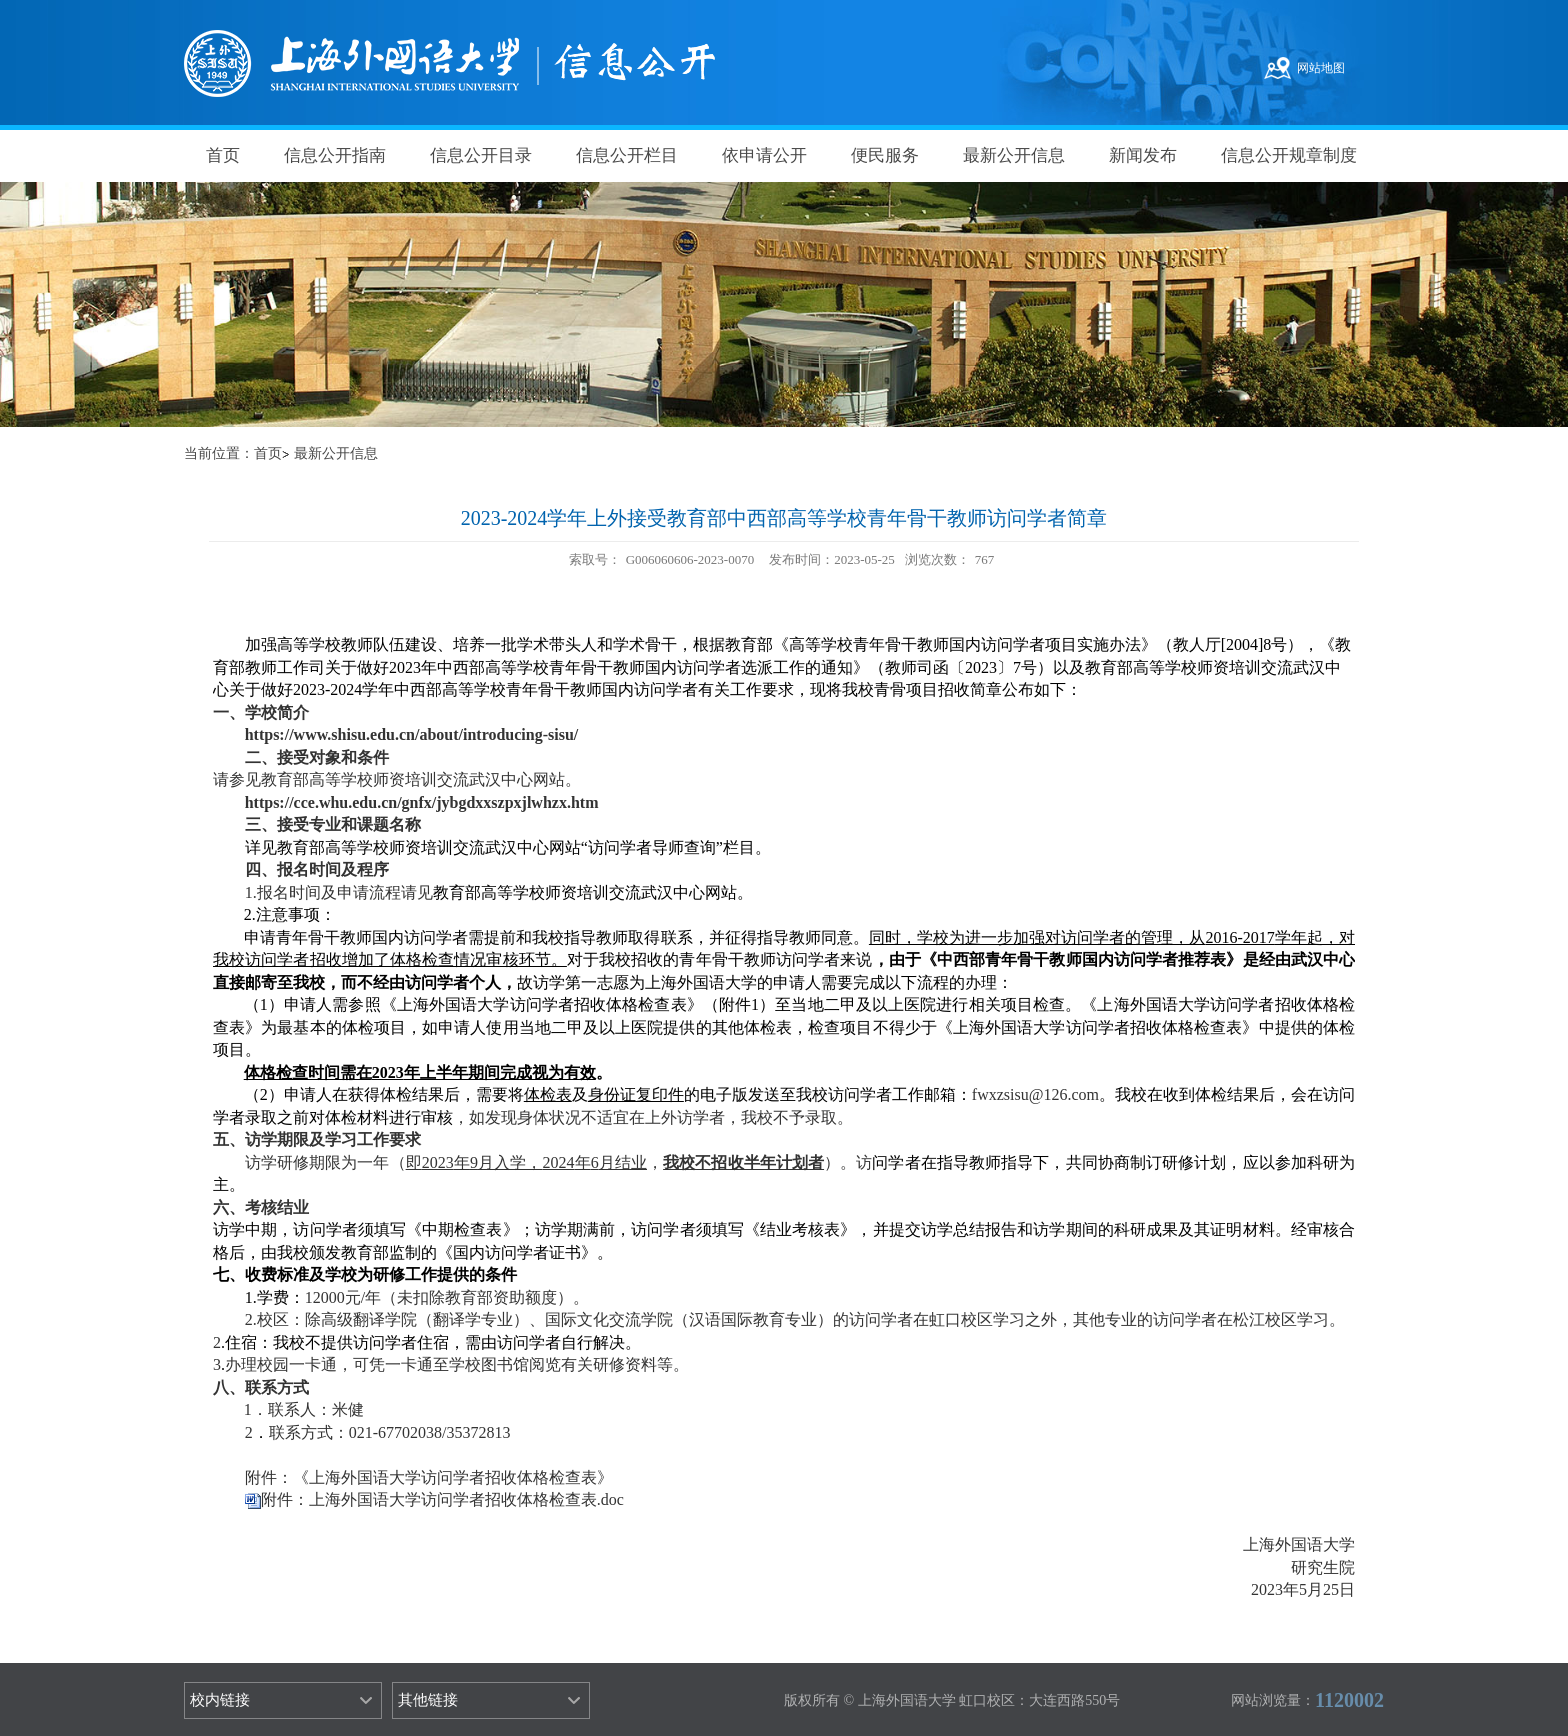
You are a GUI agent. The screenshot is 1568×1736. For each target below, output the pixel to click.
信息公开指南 (335, 155)
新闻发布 (1143, 155)
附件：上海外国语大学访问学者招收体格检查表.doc (442, 1499)
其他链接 (428, 1700)
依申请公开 (764, 155)
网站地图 (1321, 68)
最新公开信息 (1014, 155)
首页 (223, 155)
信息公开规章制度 (1289, 155)
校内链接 (220, 1700)
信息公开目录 (481, 155)
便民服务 (885, 155)
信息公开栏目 (627, 155)
